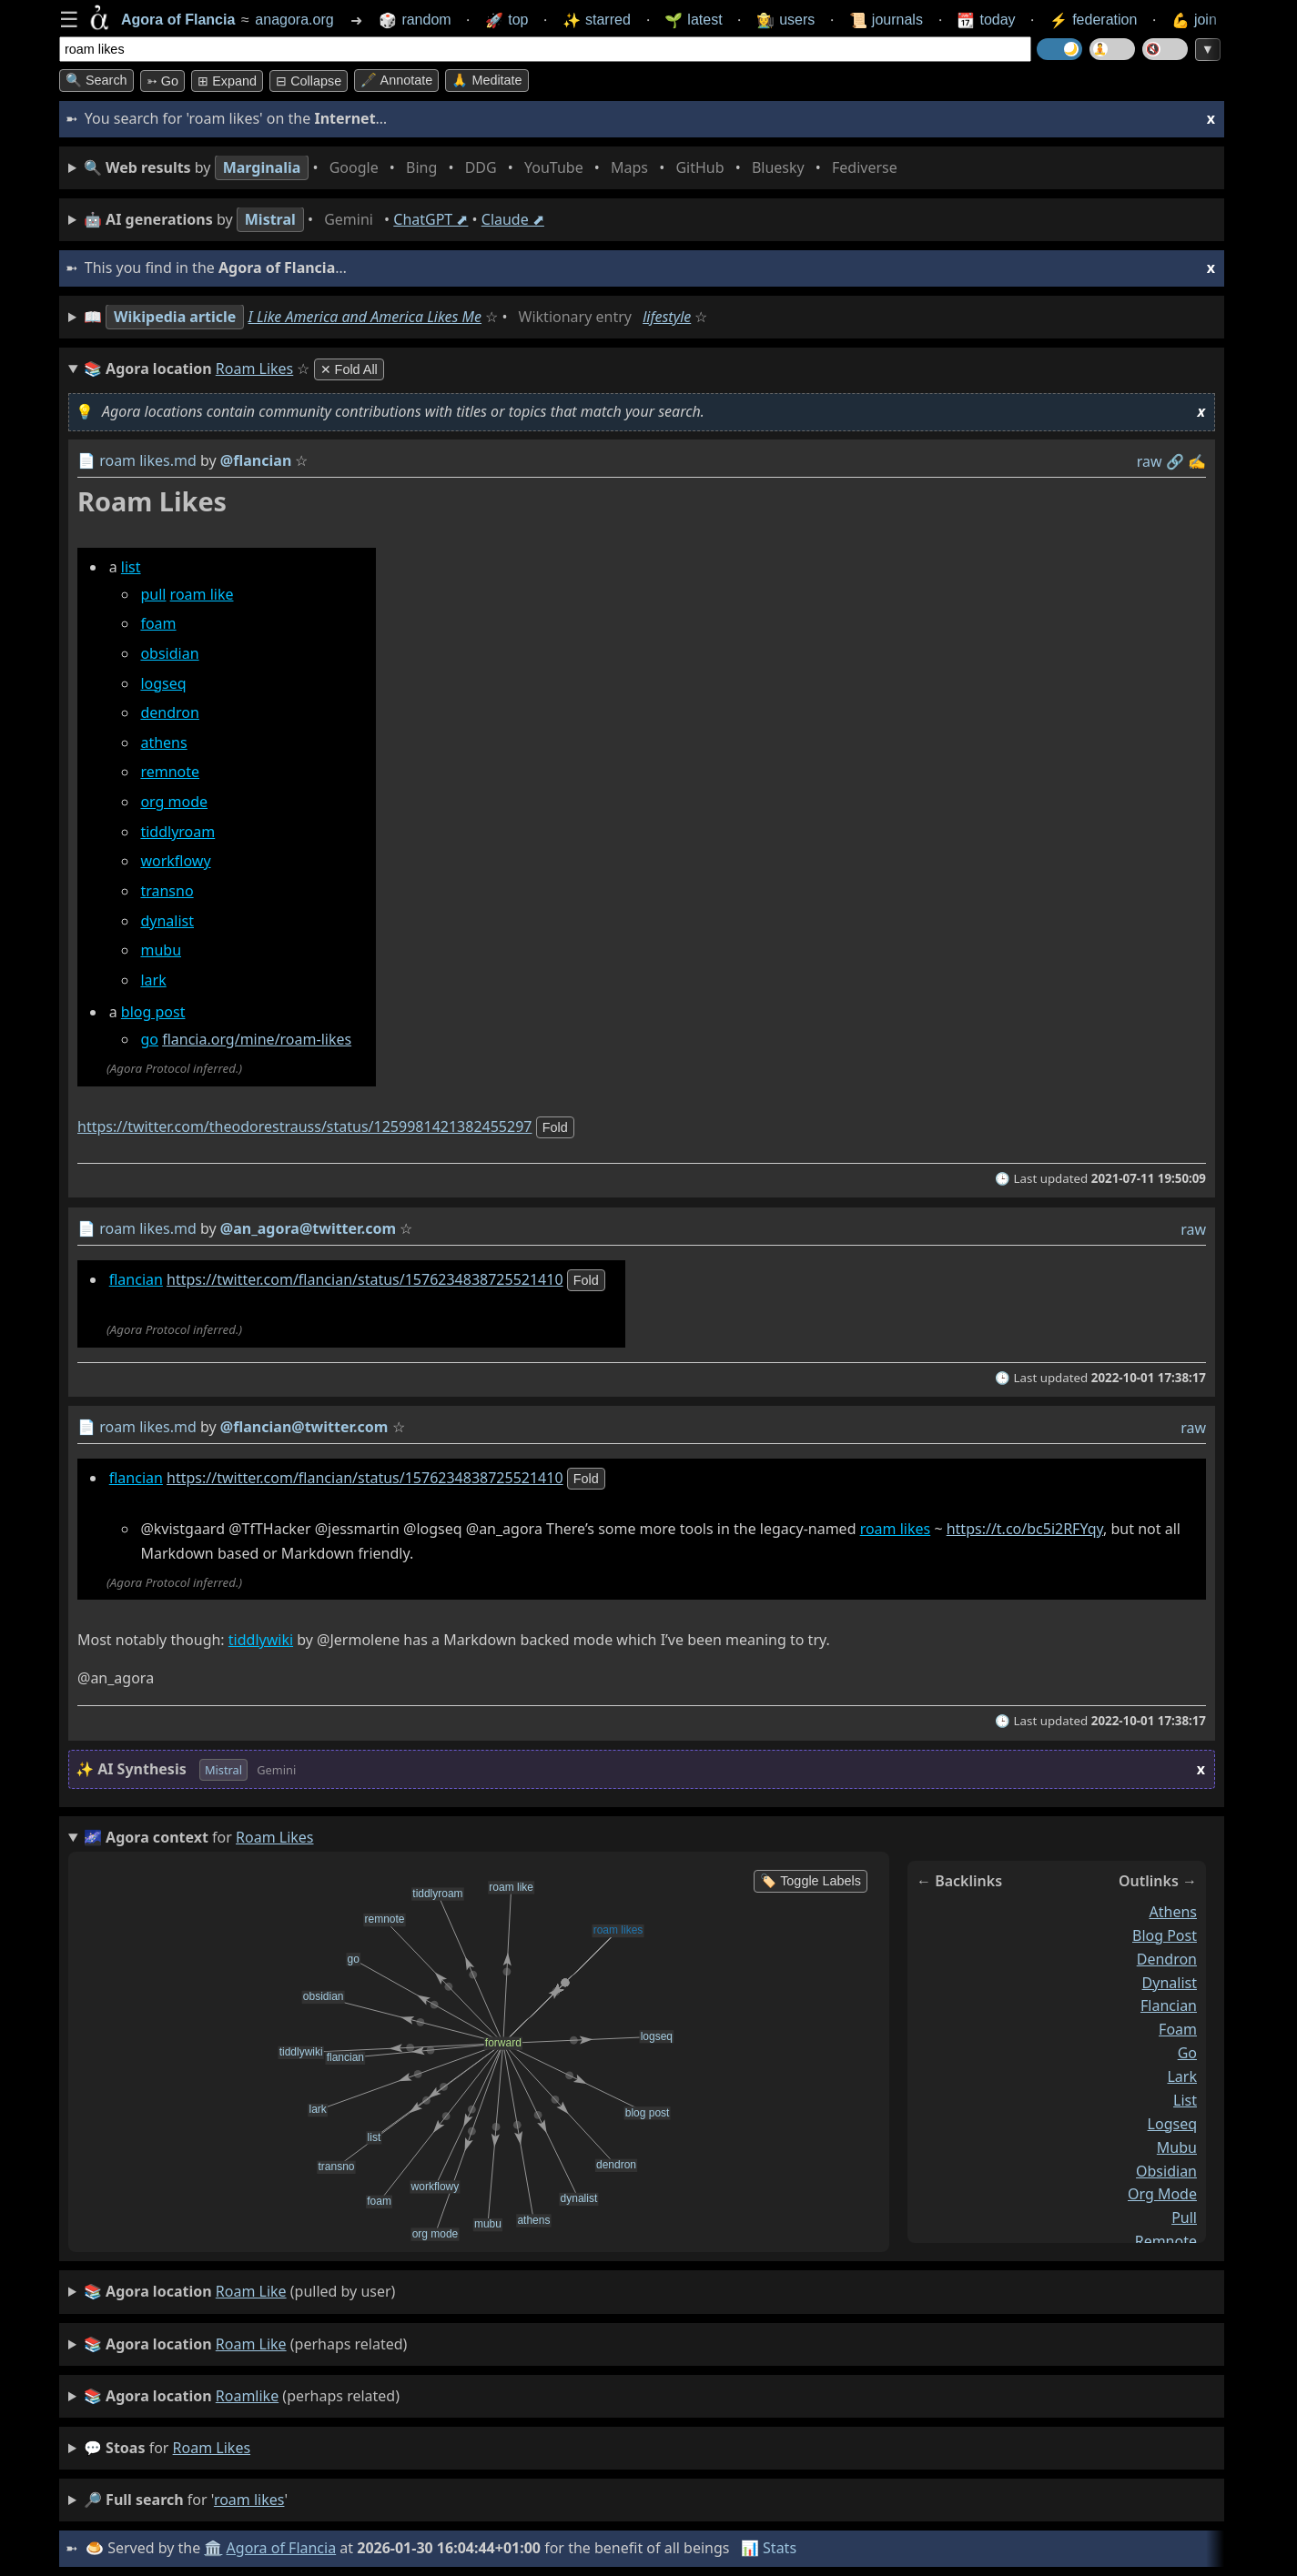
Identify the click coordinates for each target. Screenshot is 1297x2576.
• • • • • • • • (494, 168)
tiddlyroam (177, 832)
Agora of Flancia (282, 2548)
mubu (160, 951)
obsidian (169, 653)
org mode (174, 803)
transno (166, 891)
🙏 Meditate (486, 80)
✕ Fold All (349, 369)
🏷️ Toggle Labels (810, 1881)
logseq (163, 683)
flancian (136, 1279)
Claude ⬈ (512, 219)
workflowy (175, 862)
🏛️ (213, 2548)
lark (153, 980)
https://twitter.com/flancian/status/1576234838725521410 (365, 1279)
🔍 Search (96, 80)
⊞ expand (227, 81)
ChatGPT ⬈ (430, 219)
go (149, 1040)
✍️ (1197, 461)
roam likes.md (148, 460)
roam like (202, 594)
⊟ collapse (308, 81)
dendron (169, 713)
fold (555, 1127)
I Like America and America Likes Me (364, 317)
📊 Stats (768, 2548)
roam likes (895, 1529)
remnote (169, 773)
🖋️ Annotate (396, 80)
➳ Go (162, 81)
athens (163, 742)
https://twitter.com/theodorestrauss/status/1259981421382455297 (304, 1126)
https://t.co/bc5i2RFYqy (1025, 1529)
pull (153, 594)
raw (1149, 461)
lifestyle (667, 317)
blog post (153, 1013)
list (131, 567)
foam (158, 624)
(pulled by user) (239, 2292)
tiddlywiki (260, 1641)
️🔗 (1175, 461)
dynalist (167, 921)
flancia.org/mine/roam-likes (256, 1040)
